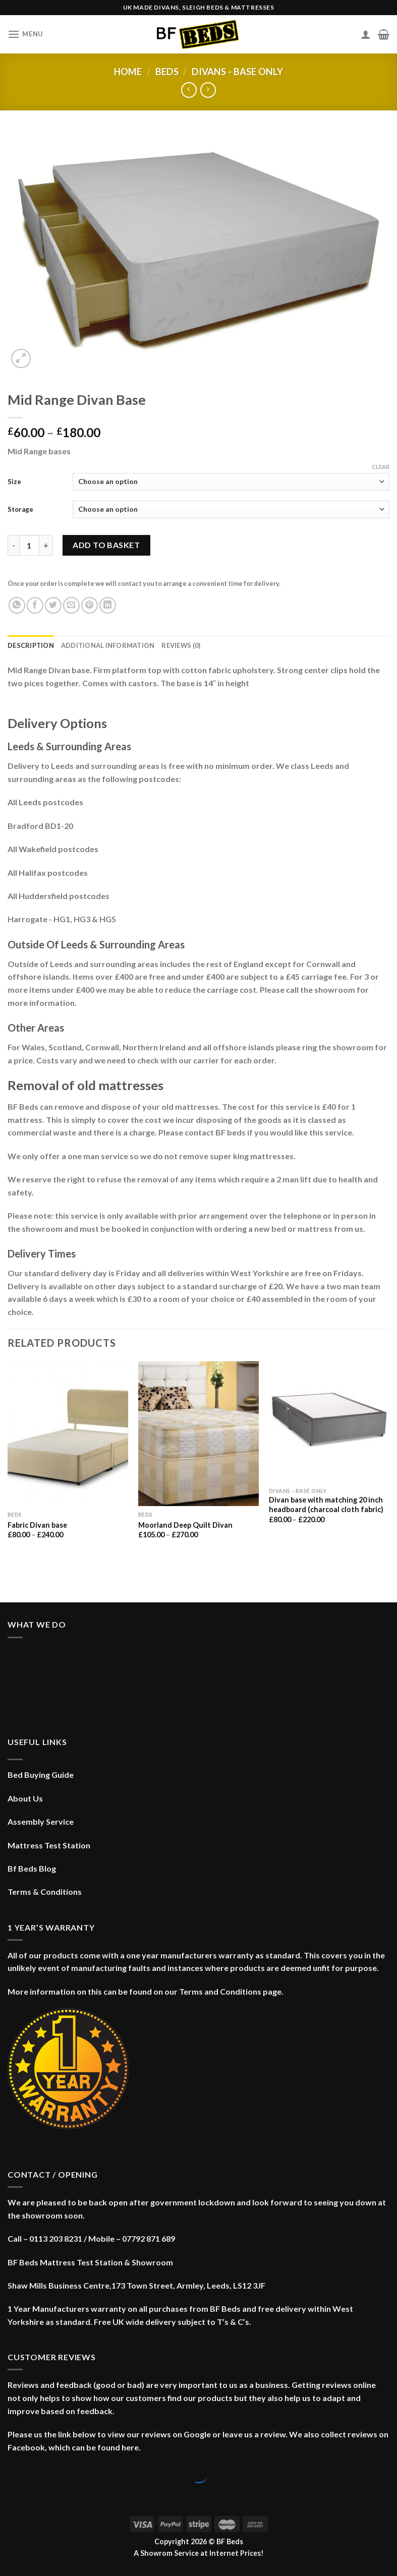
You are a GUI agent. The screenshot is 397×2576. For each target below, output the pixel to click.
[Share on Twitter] (53, 605)
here (130, 2447)
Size (14, 481)
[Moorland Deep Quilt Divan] (198, 1433)
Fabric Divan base (37, 1525)
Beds (167, 71)
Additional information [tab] (108, 645)
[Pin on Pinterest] (89, 605)
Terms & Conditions (45, 1891)
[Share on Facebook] (35, 605)
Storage (20, 509)
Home (128, 71)
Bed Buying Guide (41, 1774)
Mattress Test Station (49, 1845)
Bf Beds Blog (32, 1868)
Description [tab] (31, 645)
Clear (380, 466)
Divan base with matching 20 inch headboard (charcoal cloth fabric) (326, 1504)
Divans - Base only (237, 71)
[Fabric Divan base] (68, 1433)
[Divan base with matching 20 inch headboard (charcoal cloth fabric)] (329, 1421)
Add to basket (106, 545)
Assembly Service (41, 1821)
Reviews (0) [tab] (180, 645)
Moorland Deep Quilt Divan (185, 1525)
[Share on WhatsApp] (17, 605)
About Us (25, 1798)
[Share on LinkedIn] (107, 605)
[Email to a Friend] (71, 605)
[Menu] (25, 34)
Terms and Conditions (220, 1991)
